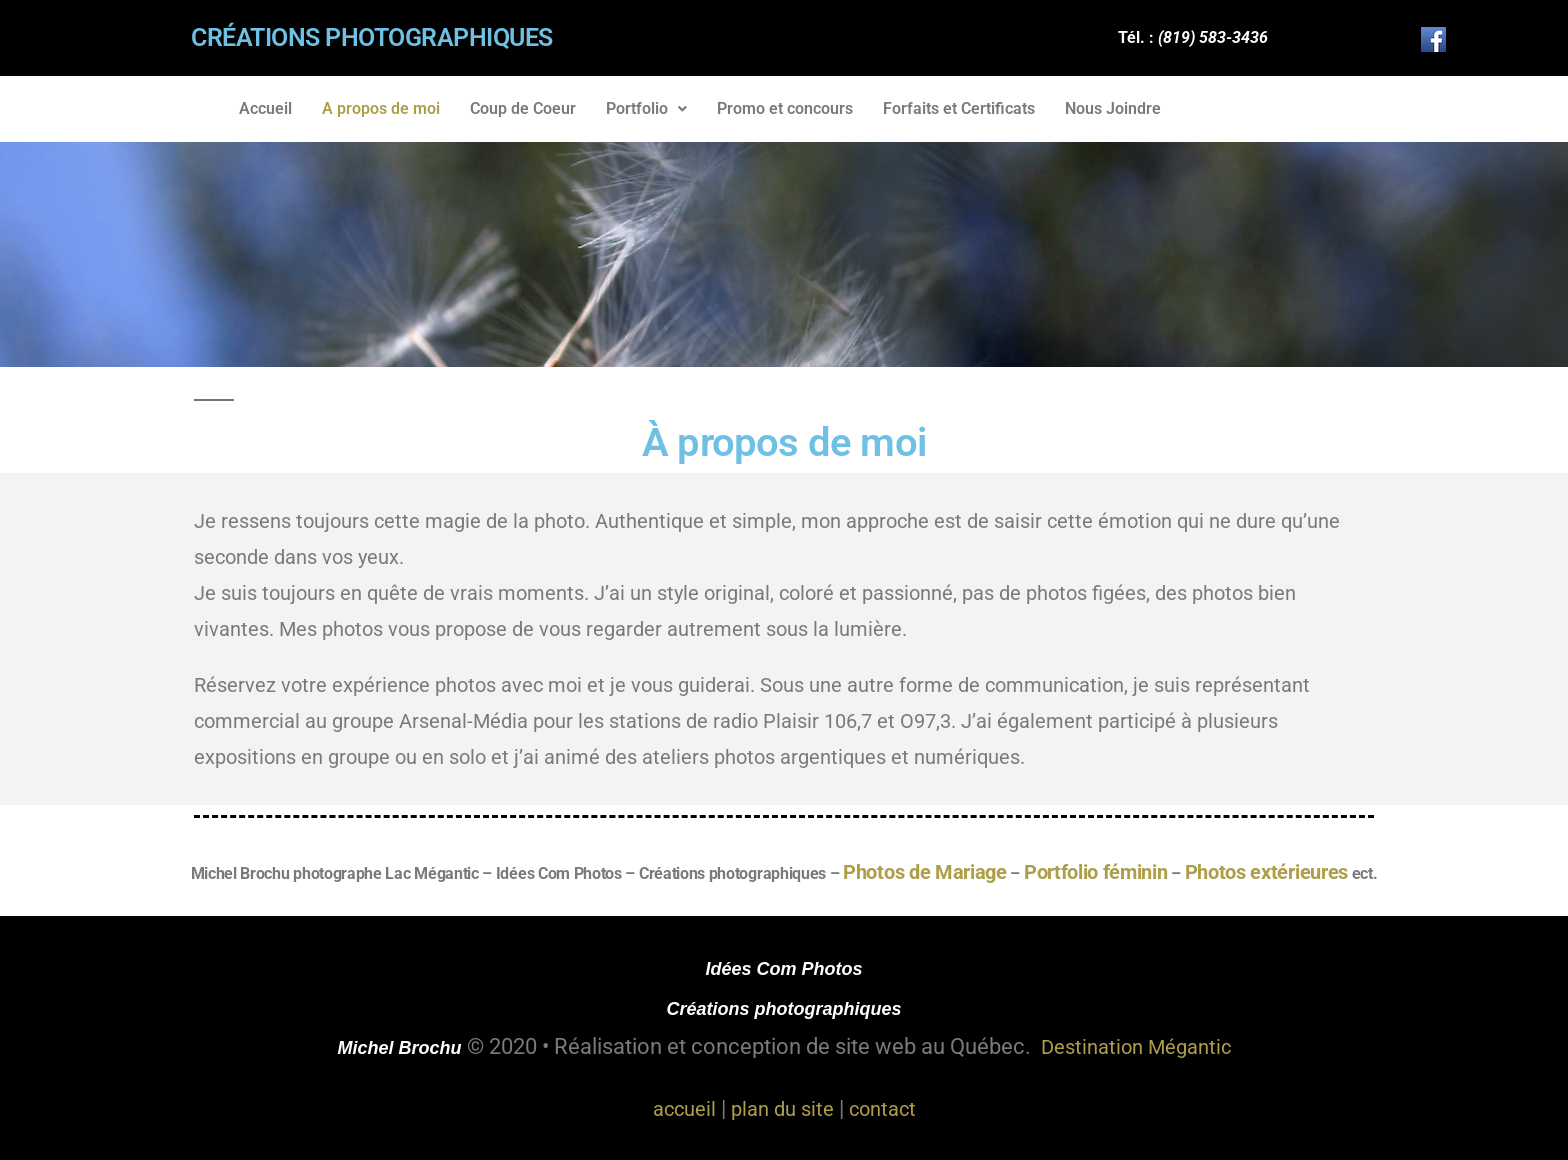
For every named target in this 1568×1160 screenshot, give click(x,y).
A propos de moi (381, 108)
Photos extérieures (1266, 872)
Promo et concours (785, 108)
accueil (684, 1109)
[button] (646, 109)
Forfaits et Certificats (959, 108)
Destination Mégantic (1136, 1047)
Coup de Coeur (523, 108)
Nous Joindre (1113, 108)
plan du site (782, 1109)
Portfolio (646, 108)
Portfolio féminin (1096, 872)
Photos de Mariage (925, 872)
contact (882, 1109)
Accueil (265, 108)
